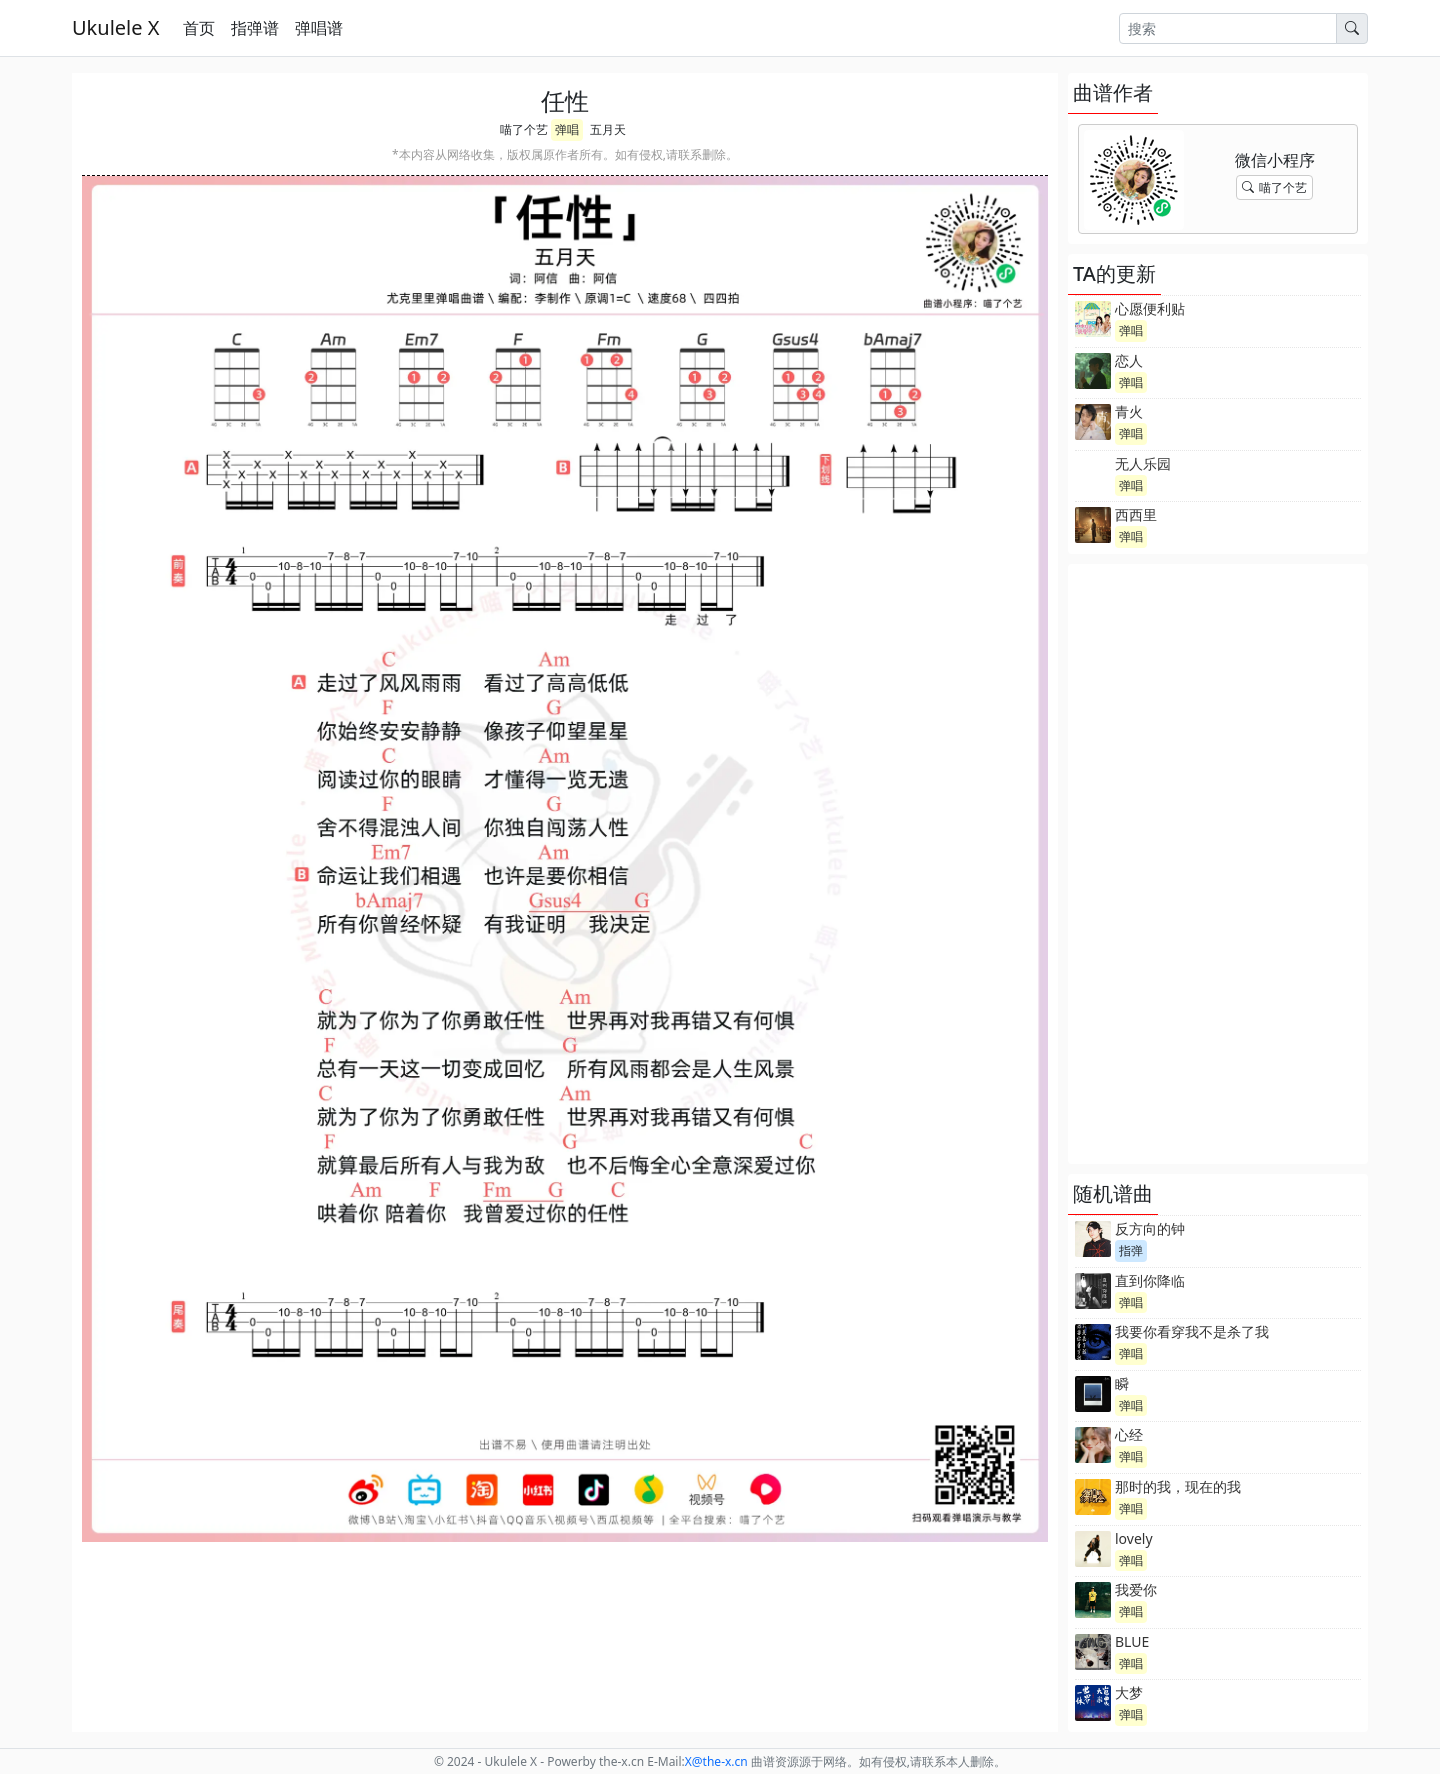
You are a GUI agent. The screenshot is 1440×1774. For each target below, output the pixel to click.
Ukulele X (115, 27)
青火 (1129, 411)
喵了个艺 (524, 129)
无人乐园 (1143, 463)
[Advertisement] (1218, 864)
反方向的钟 (1150, 1228)
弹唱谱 (319, 28)
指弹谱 (255, 28)
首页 (199, 28)
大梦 (1129, 1692)
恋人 (1129, 360)
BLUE (1132, 1641)
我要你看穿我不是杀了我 (1192, 1331)
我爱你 (1136, 1589)
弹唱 (567, 129)
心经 (1129, 1434)
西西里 (1136, 514)
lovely (1134, 1538)
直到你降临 (1150, 1280)
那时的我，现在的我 (1178, 1486)
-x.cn (716, 1761)
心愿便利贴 (1150, 308)
